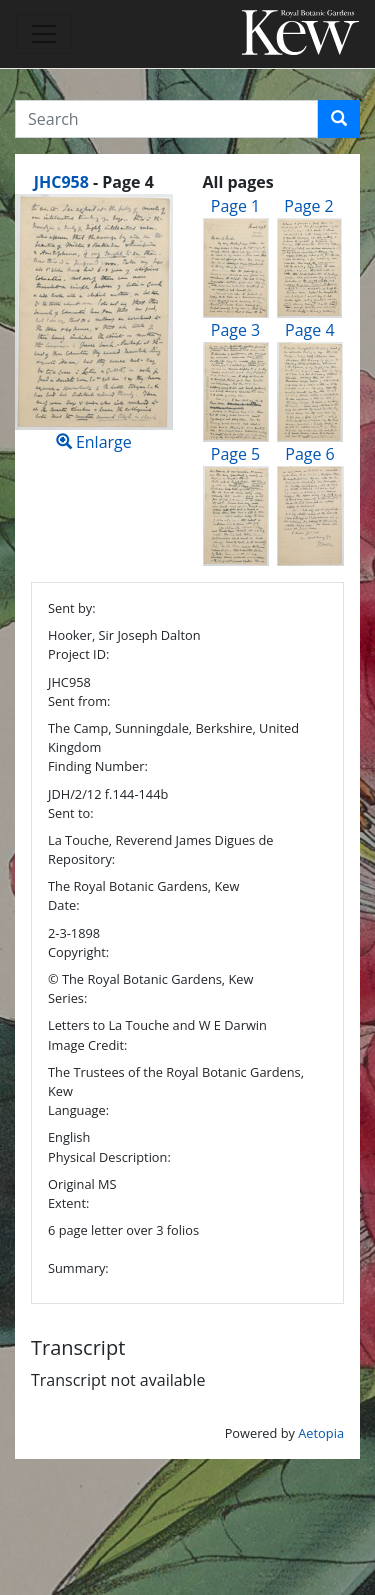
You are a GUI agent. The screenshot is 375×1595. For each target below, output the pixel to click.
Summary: (78, 1268)
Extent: (68, 1203)
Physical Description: (109, 1157)
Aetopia (321, 1433)
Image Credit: (87, 1045)
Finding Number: (98, 766)
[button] (339, 119)
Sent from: (79, 701)
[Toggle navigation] (44, 34)
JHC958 (61, 182)
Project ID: (78, 654)
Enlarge (94, 323)
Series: (67, 998)
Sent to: (71, 813)
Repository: (81, 859)
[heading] (94, 182)
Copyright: (78, 952)
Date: (64, 905)
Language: (78, 1110)
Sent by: (72, 608)
